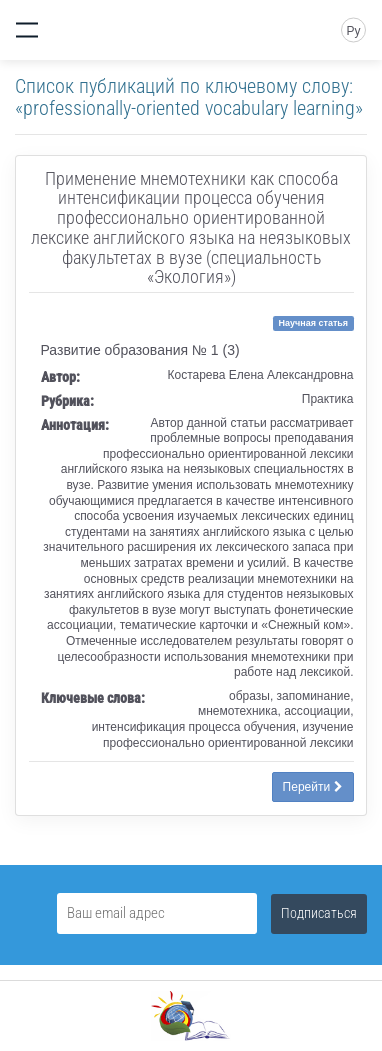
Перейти (313, 787)
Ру (353, 31)
